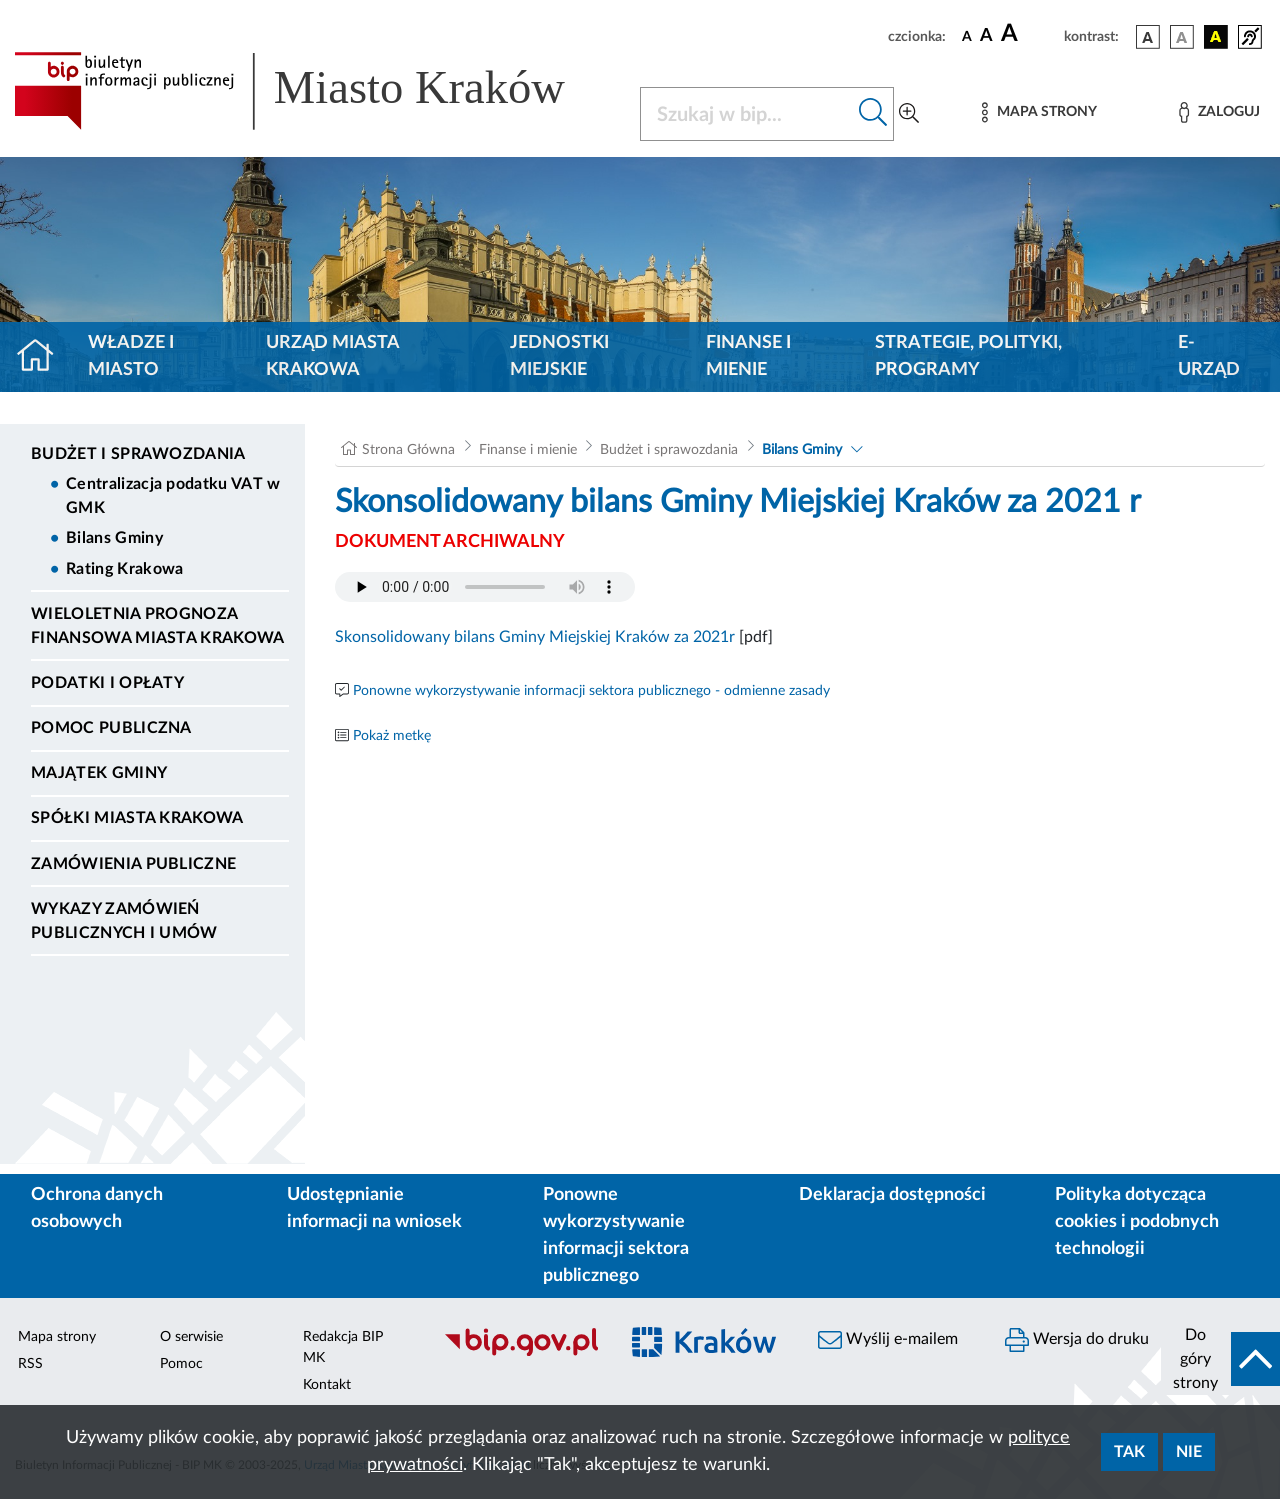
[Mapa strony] (1039, 112)
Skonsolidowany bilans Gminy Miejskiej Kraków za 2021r (535, 637)
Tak (1129, 1452)
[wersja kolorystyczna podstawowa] (1148, 37)
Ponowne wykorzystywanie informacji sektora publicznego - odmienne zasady (591, 691)
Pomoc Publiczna (111, 728)
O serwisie (191, 1337)
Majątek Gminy (99, 773)
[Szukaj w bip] (873, 114)
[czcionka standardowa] (967, 36)
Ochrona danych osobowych (97, 1208)
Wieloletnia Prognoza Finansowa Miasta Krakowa (158, 626)
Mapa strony (57, 1337)
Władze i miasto (131, 356)
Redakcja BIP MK (343, 1347)
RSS (30, 1364)
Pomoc (181, 1364)
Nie (1189, 1452)
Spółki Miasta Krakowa (137, 818)
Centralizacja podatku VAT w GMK (173, 496)
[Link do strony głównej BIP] (315, 91)
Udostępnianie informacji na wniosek (374, 1208)
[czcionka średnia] (986, 36)
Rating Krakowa (124, 569)
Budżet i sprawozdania (138, 454)
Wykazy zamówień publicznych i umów (124, 921)
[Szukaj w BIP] (747, 114)
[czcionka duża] (1029, 34)
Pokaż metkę (392, 736)
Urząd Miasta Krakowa (332, 356)
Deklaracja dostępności (892, 1195)
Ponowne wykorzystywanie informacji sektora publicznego (616, 1235)
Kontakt (327, 1385)
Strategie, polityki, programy (968, 356)
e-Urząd (1209, 356)
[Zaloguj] (1219, 112)
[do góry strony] (1220, 1359)
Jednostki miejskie (559, 356)
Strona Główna (408, 450)
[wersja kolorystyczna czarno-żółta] (1216, 37)
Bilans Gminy (114, 538)
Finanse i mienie (748, 356)
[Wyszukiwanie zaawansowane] (909, 114)
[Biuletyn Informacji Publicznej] (520, 1353)
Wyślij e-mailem (888, 1340)
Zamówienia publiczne (133, 864)
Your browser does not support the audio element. (485, 587)
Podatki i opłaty (107, 683)
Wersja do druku (1077, 1340)
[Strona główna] (43, 357)
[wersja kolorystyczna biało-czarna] (1182, 37)
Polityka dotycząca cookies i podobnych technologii (1137, 1222)
